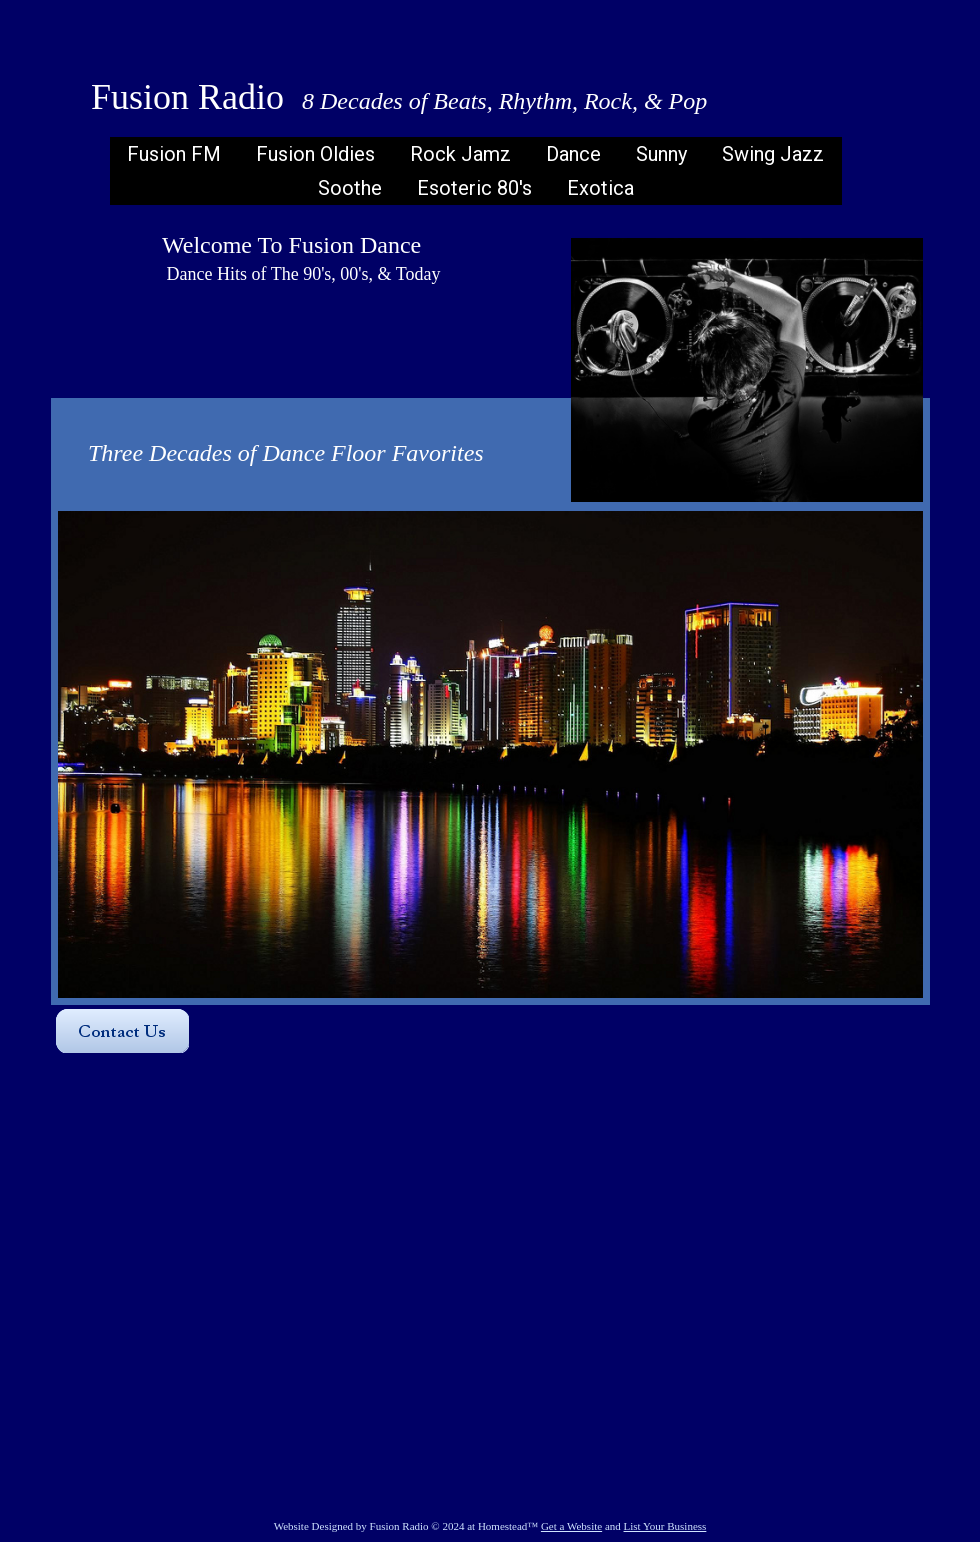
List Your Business (665, 1526)
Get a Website (571, 1526)
